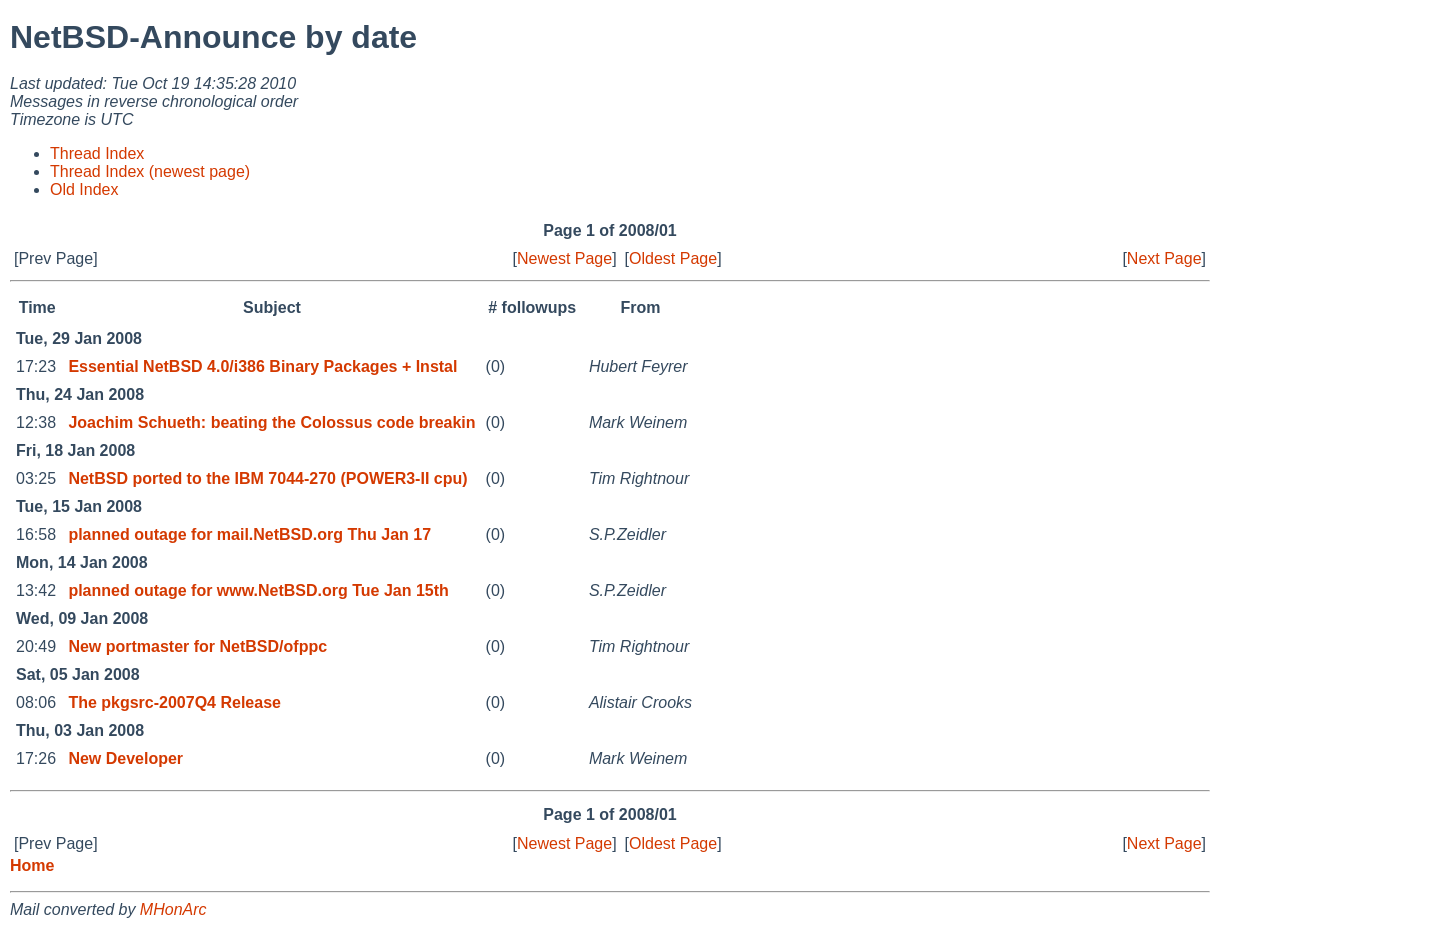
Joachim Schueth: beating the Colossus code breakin (271, 422)
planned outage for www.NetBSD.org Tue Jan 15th (258, 590)
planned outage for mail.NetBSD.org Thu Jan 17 (249, 534)
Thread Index (97, 153)
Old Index (84, 189)
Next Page (1164, 258)
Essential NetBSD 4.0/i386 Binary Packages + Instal (262, 366)
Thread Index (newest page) (150, 171)
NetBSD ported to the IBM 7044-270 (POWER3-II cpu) (267, 478)
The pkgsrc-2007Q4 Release (174, 702)
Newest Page (564, 258)
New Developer (125, 758)
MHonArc (173, 909)
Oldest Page (673, 258)
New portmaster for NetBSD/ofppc (197, 646)
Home (32, 865)
